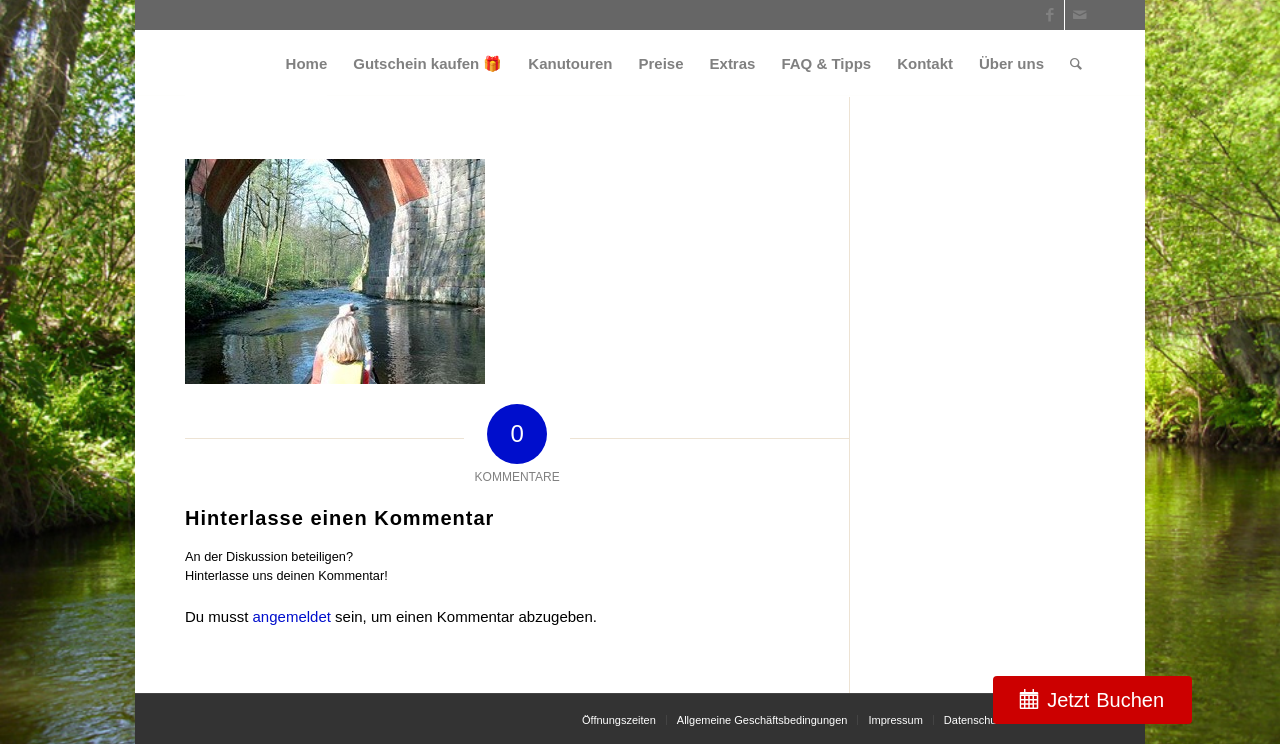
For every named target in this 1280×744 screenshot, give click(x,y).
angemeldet (292, 616)
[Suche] (1076, 63)
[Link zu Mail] (1080, 15)
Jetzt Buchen (1105, 700)
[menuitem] (307, 63)
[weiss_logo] (256, 63)
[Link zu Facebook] (1049, 15)
